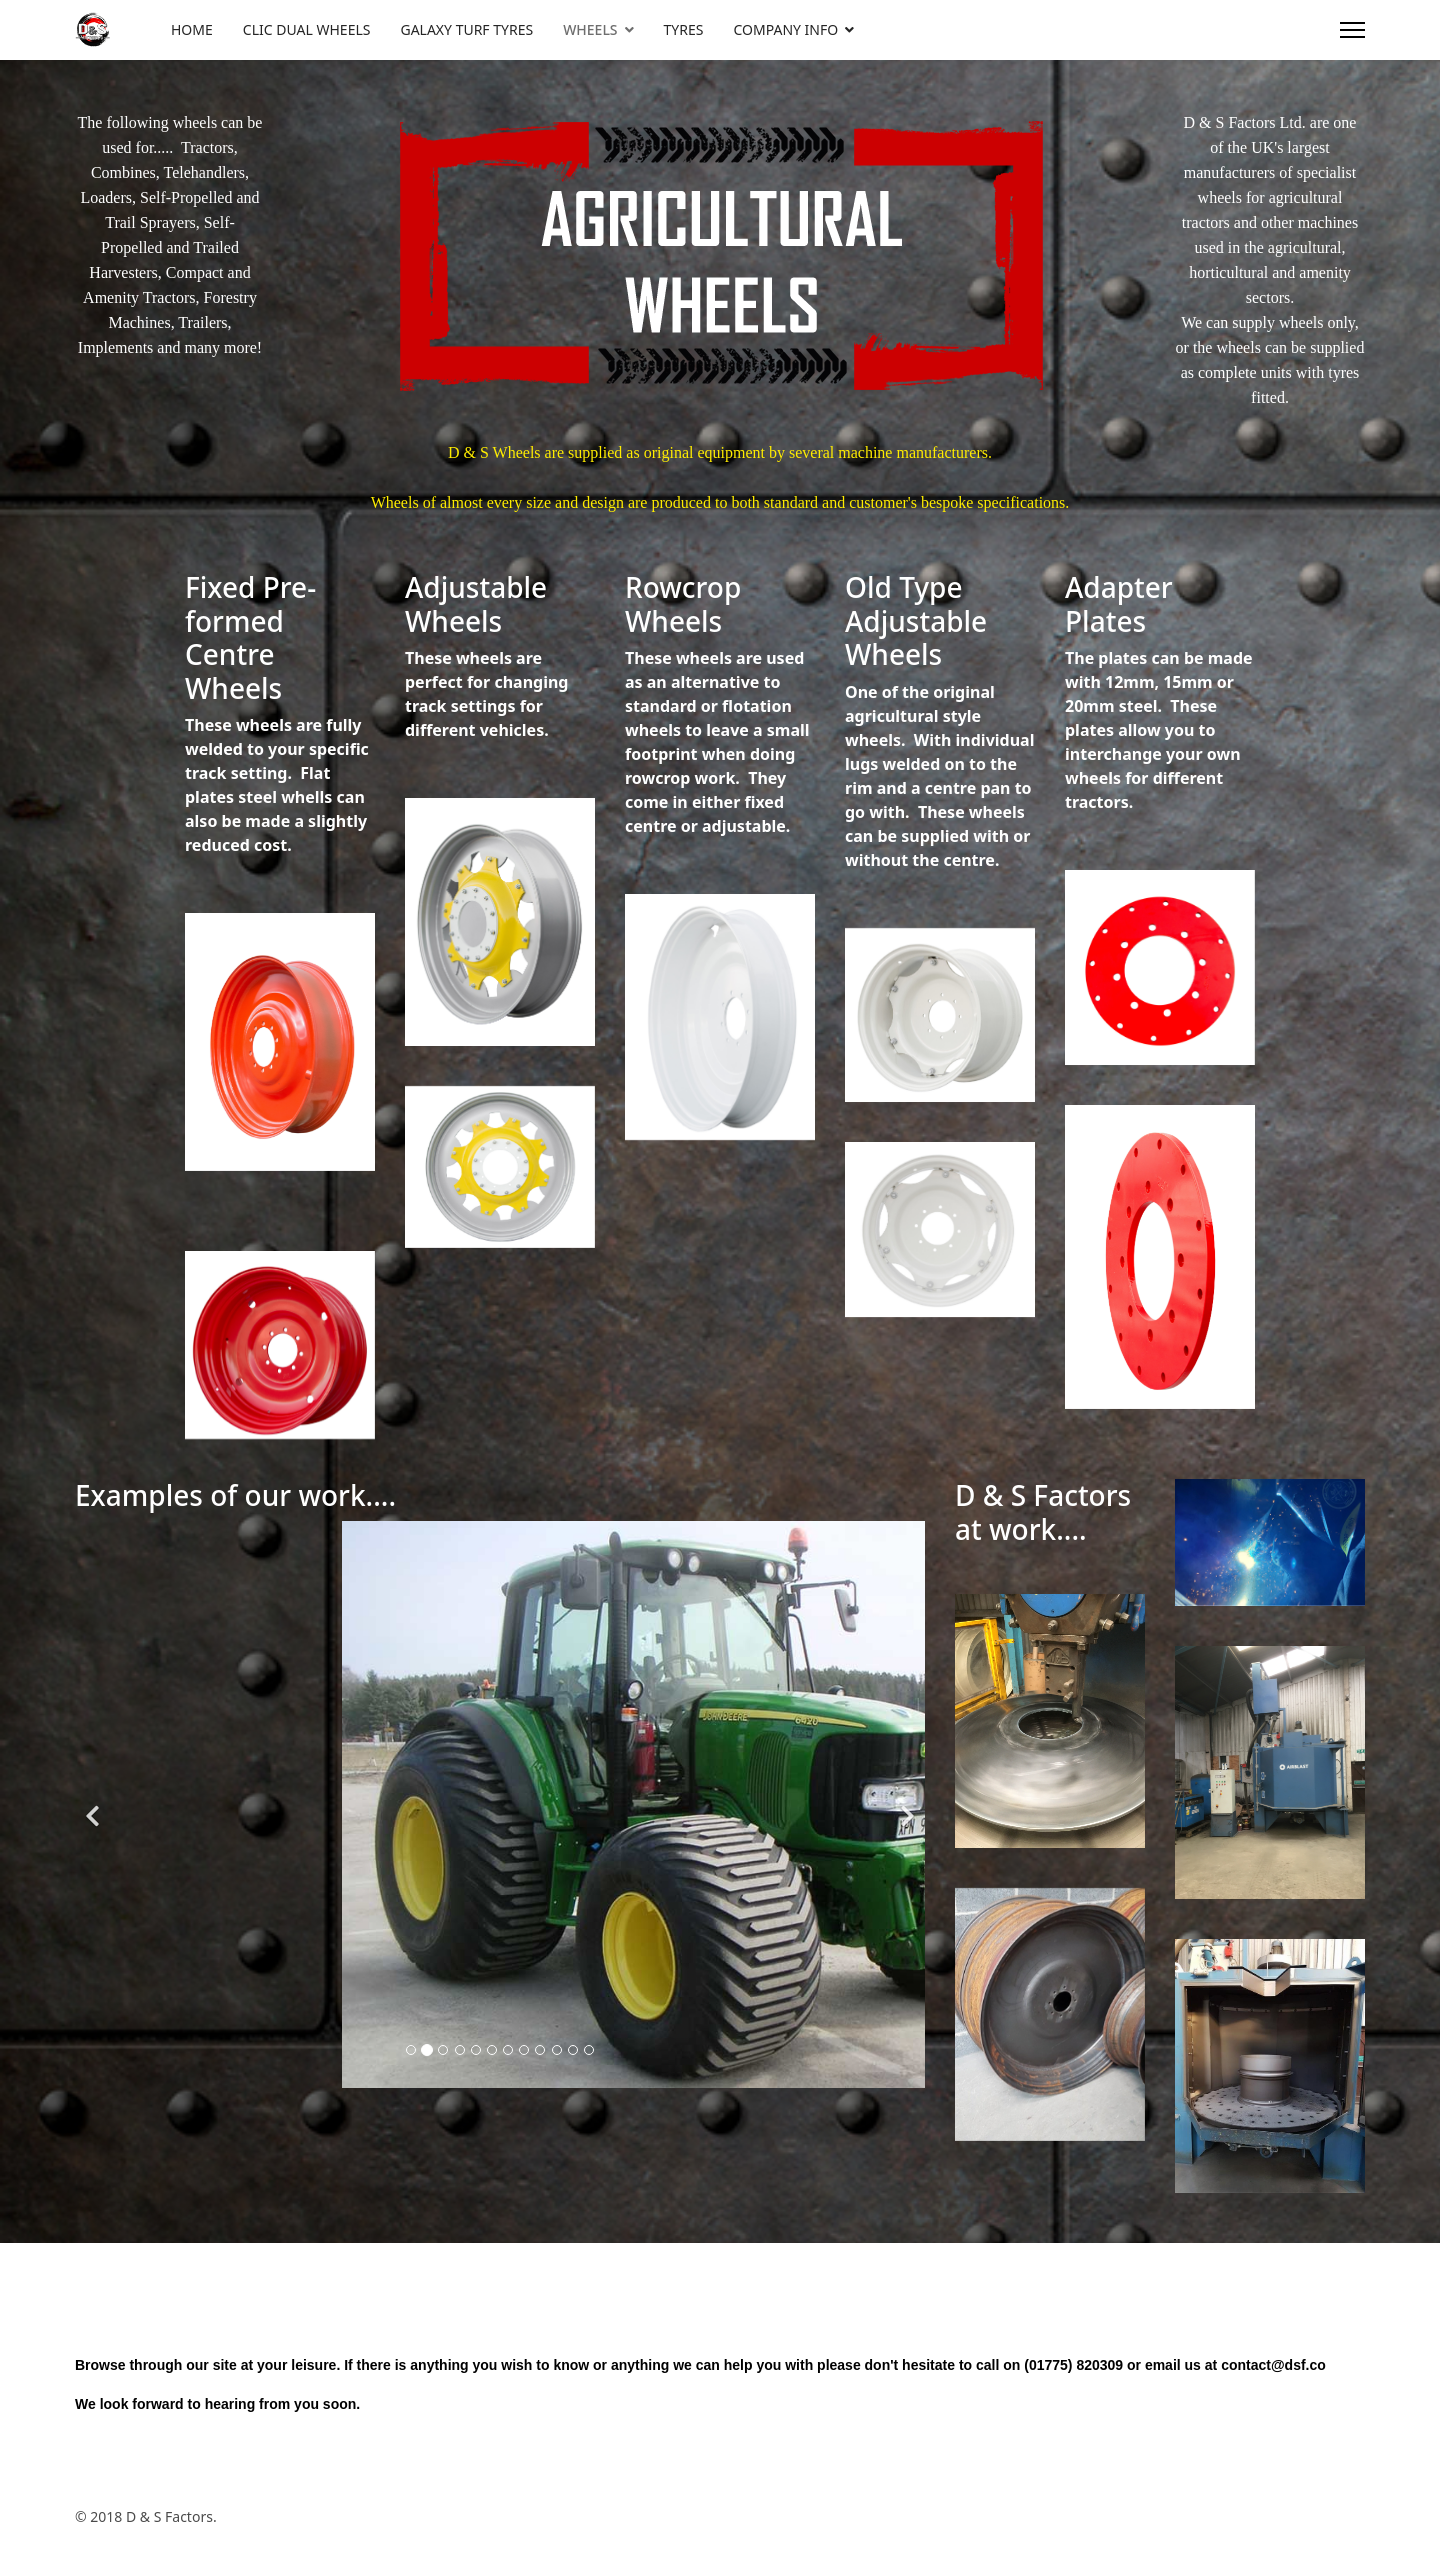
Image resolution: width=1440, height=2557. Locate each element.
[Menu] (1352, 30)
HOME (192, 29)
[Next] (905, 1760)
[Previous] (95, 1760)
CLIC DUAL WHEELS (307, 29)
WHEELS (590, 29)
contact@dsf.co (1273, 2365)
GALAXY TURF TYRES (466, 29)
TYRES (684, 29)
